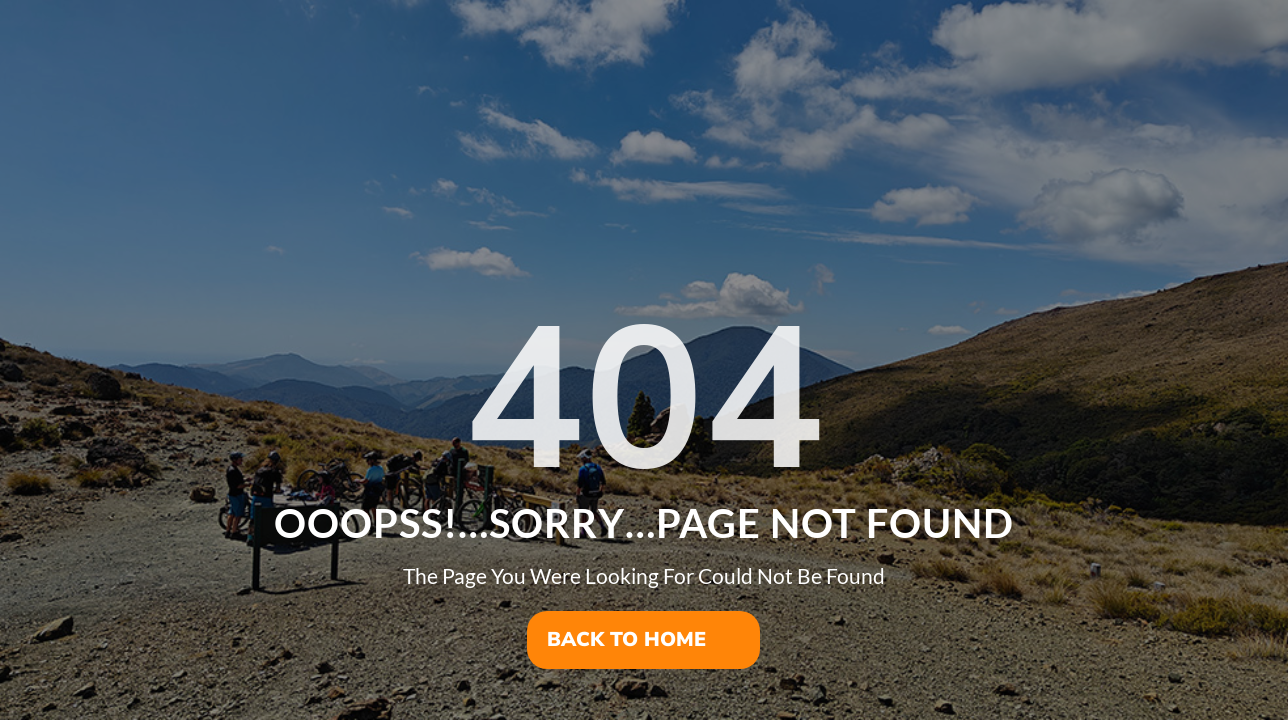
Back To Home (626, 639)
